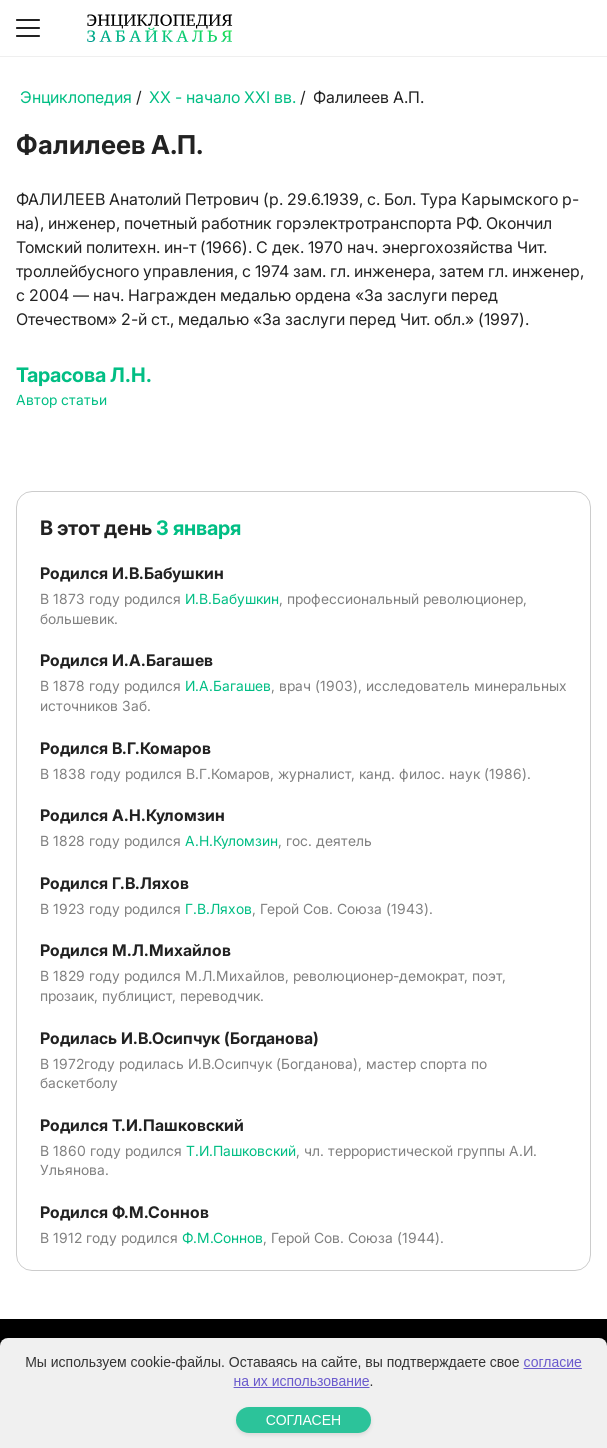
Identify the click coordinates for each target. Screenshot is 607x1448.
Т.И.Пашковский (241, 1150)
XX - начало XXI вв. (222, 97)
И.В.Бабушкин (232, 598)
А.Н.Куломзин (231, 840)
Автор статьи (61, 399)
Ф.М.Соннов (222, 1237)
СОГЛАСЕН (303, 1420)
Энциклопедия (76, 97)
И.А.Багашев (228, 685)
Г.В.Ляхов (218, 908)
